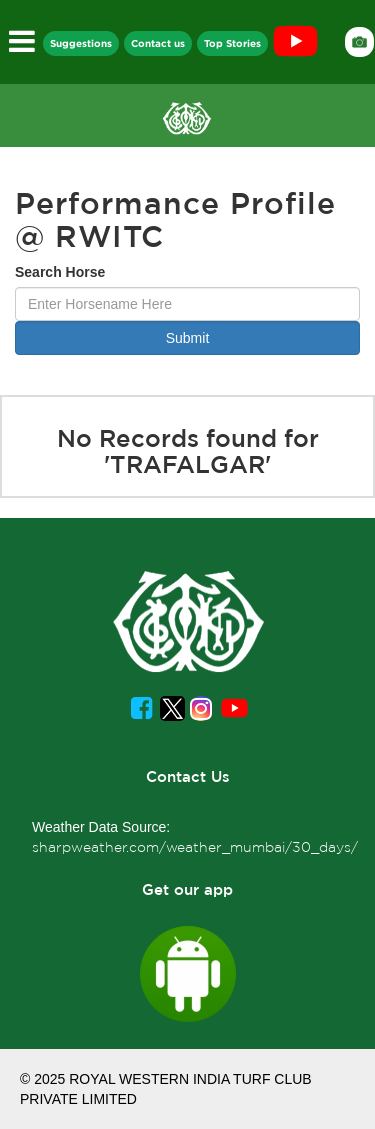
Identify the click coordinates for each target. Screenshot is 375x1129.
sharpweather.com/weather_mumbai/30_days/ (195, 847)
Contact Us (188, 776)
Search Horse (60, 272)
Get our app (187, 889)
